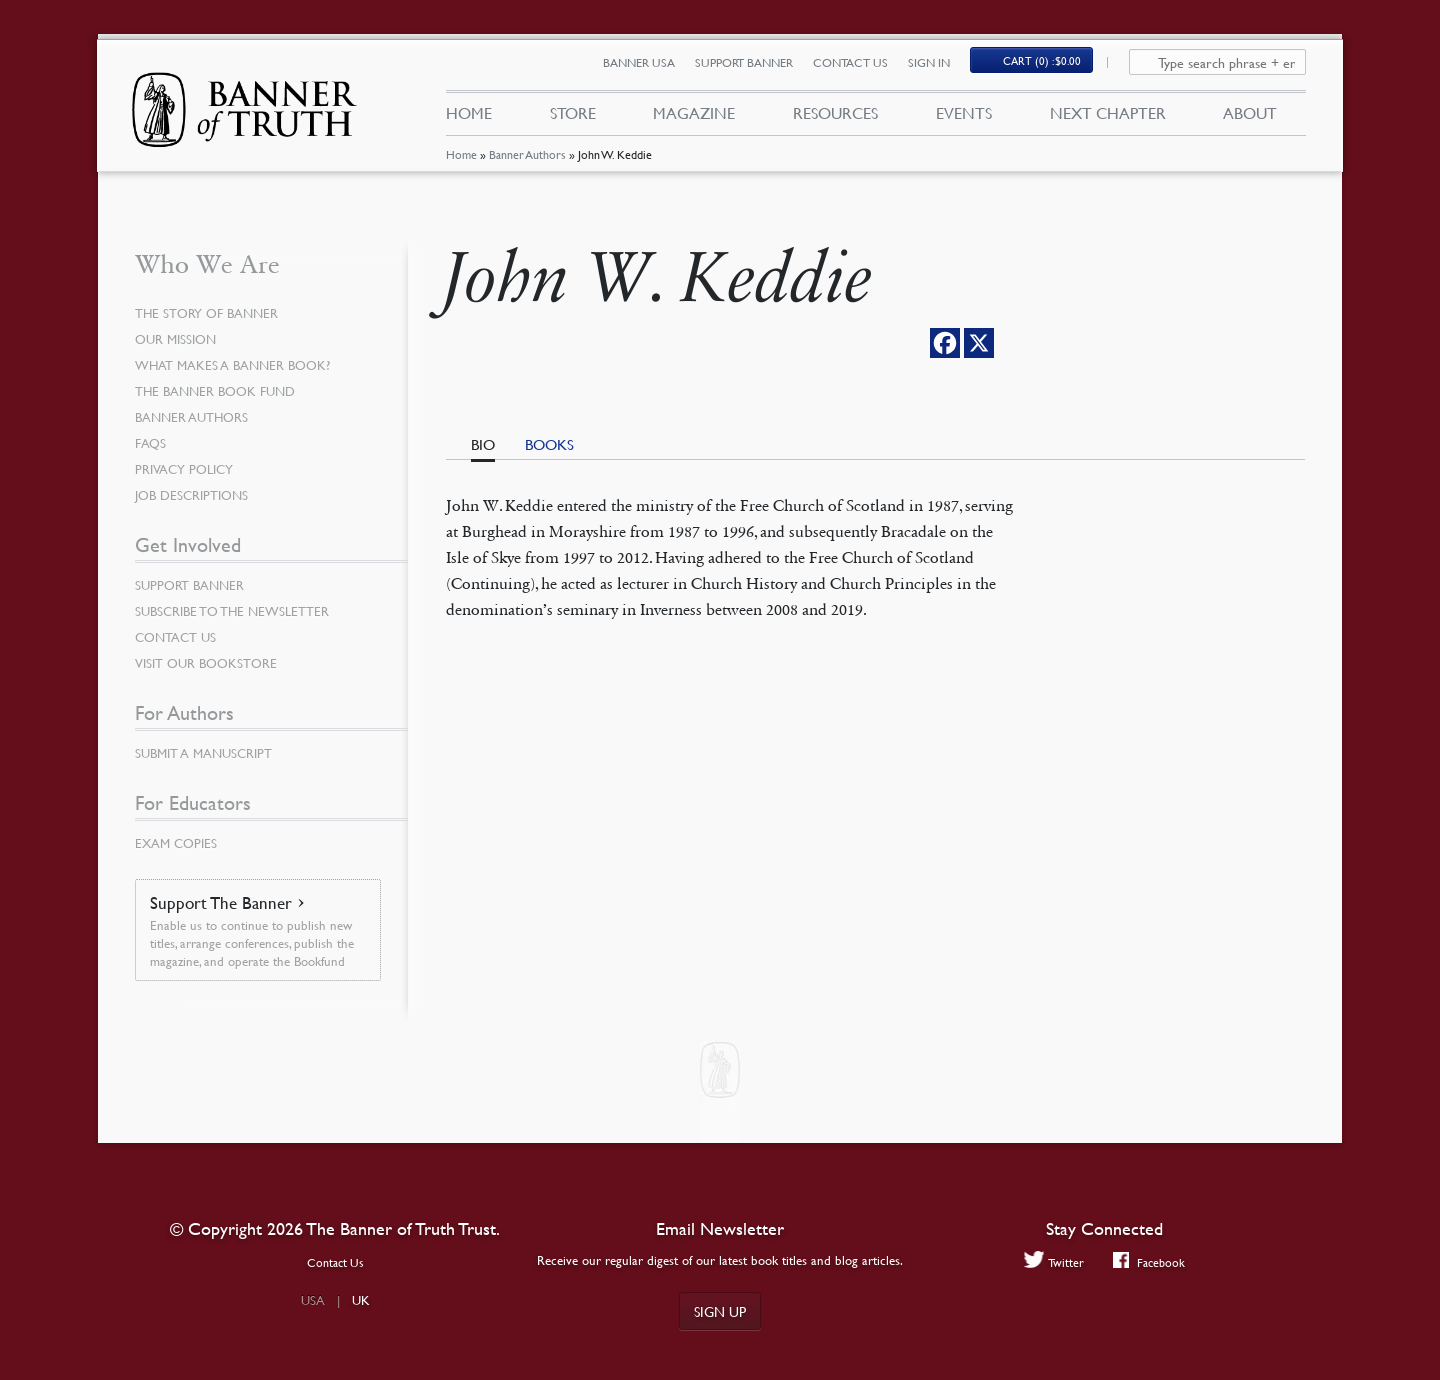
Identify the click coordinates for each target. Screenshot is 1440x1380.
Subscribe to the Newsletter (237, 611)
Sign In (940, 67)
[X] (979, 343)
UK (361, 1300)
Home (460, 164)
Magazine (694, 118)
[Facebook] (945, 343)
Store (572, 118)
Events (964, 118)
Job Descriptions (196, 495)
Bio (483, 444)
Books (549, 444)
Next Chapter (1108, 118)
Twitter (1051, 1262)
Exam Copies (178, 843)
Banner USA (650, 67)
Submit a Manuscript (208, 753)
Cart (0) (1054, 66)
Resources (835, 118)
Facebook (1150, 1262)
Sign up (720, 1311)
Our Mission (179, 339)
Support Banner (755, 67)
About (1250, 118)
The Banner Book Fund (220, 391)
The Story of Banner (210, 313)
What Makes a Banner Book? (237, 365)
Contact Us (861, 67)
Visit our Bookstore (210, 663)
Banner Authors (526, 164)
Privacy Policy (187, 469)
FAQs (151, 443)
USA (313, 1300)
